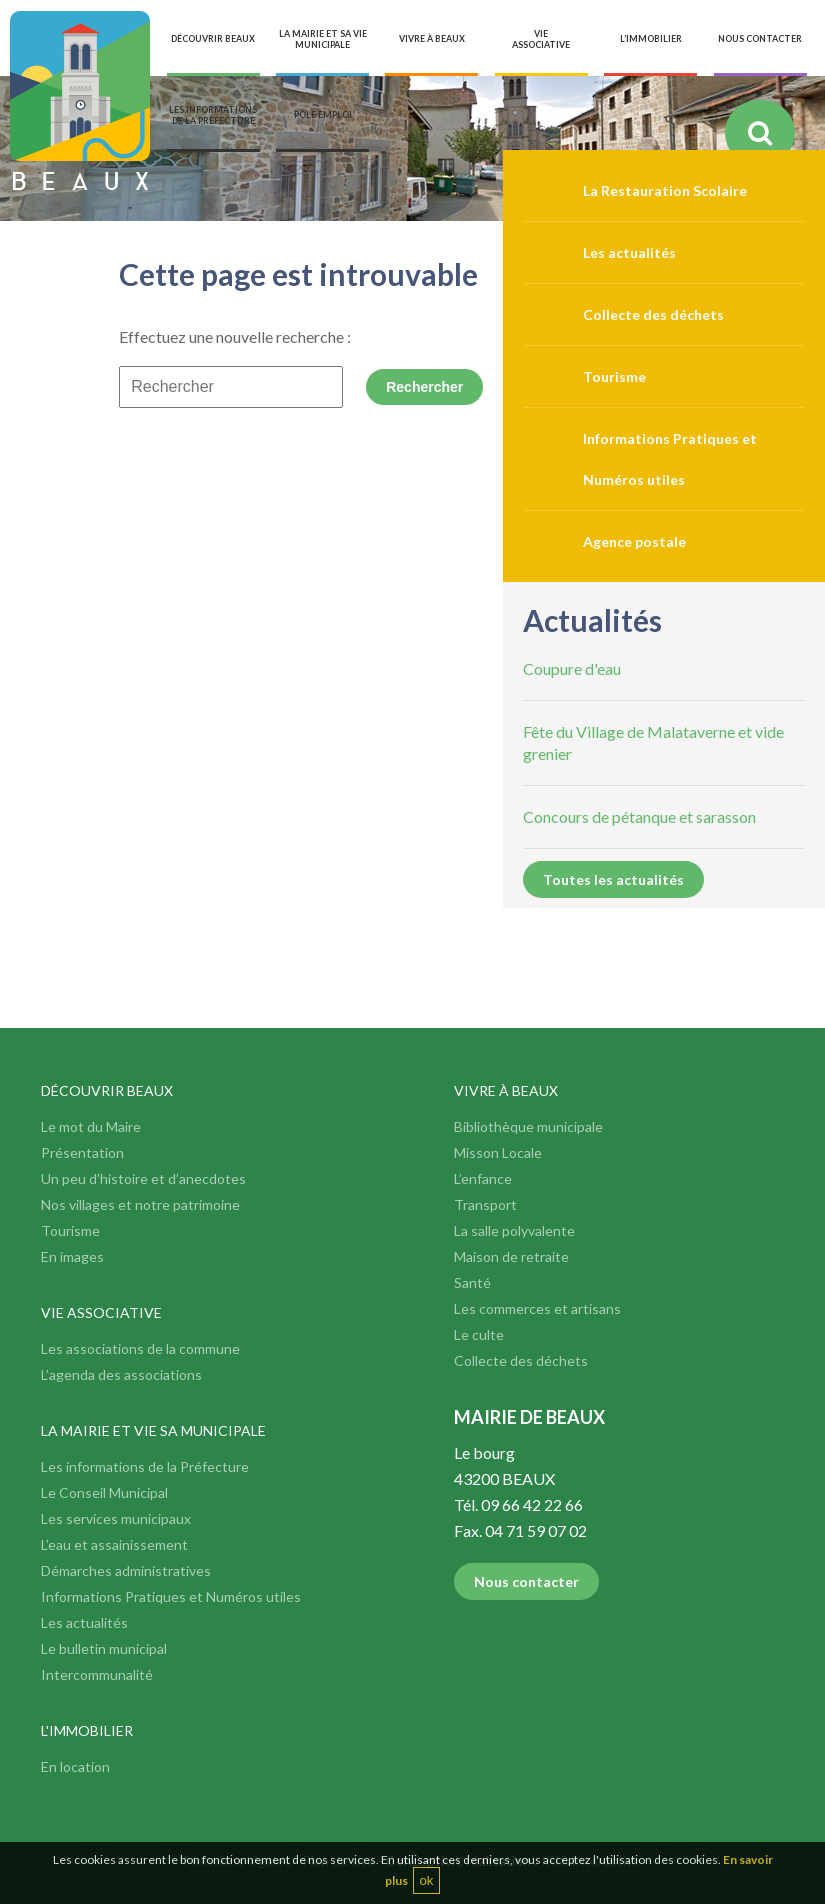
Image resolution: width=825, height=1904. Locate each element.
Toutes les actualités (613, 879)
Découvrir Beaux (107, 1090)
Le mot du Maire (91, 1126)
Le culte (479, 1334)
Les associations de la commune (140, 1348)
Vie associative (101, 1312)
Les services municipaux (116, 1518)
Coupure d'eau (572, 668)
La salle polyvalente (514, 1230)
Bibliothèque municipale (528, 1126)
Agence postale (634, 541)
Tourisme (614, 376)
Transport (485, 1204)
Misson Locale (498, 1152)
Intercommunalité (97, 1674)
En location (75, 1766)
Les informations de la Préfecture (145, 1466)
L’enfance (483, 1178)
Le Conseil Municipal (104, 1492)
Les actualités (629, 252)
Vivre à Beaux (506, 1090)
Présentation (82, 1152)
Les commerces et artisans (537, 1308)
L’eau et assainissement (114, 1544)
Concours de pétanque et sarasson (639, 816)
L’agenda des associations (121, 1374)
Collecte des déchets (653, 314)
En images (72, 1256)
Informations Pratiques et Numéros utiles (171, 1596)
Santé (472, 1282)
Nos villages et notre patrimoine (140, 1204)
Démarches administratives (126, 1570)
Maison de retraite (511, 1256)
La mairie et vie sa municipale (153, 1430)
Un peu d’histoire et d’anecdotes (143, 1178)
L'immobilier (87, 1730)
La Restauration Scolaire (665, 190)
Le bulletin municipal (104, 1648)
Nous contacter (526, 1581)
